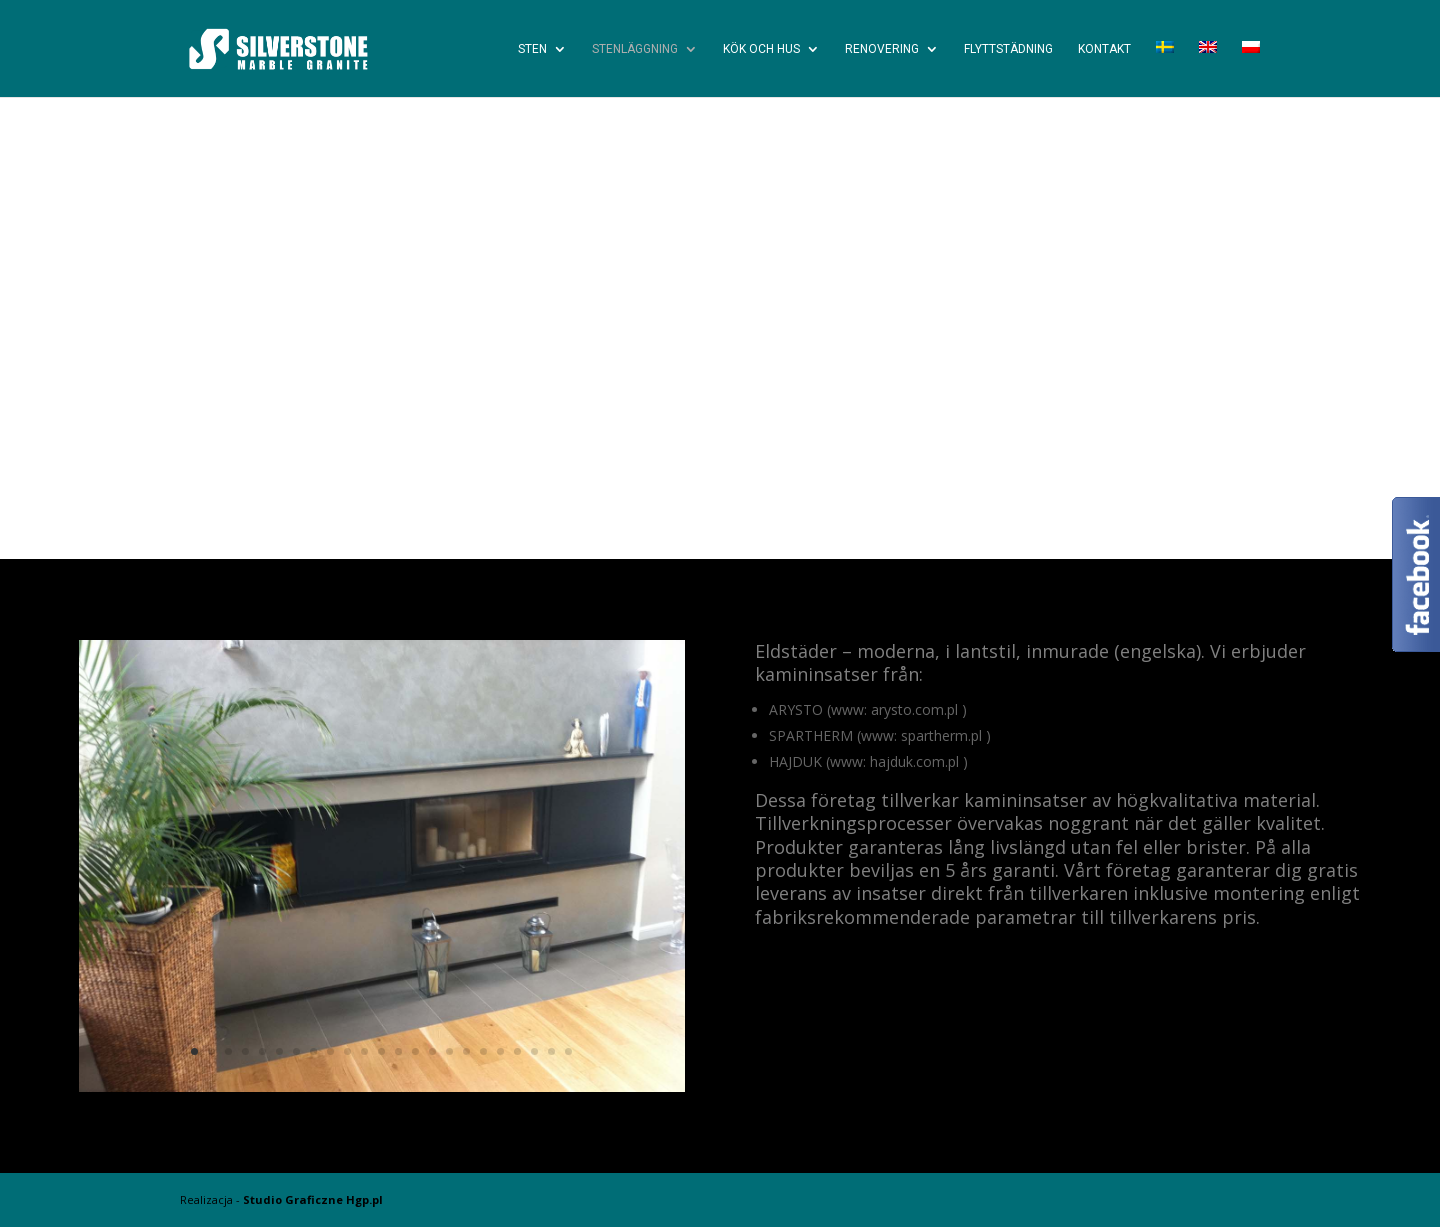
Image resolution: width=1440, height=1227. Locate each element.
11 (364, 1051)
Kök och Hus (761, 49)
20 (517, 1051)
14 (415, 1051)
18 (483, 1051)
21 (534, 1051)
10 (347, 1051)
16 (449, 1051)
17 (466, 1051)
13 (398, 1051)
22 (551, 1051)
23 (568, 1051)
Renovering (882, 49)
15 (432, 1051)
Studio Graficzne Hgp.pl (313, 1199)
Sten (532, 49)
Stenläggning (635, 49)
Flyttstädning (1008, 49)
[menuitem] (1165, 69)
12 (381, 1051)
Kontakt (1104, 49)
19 (500, 1051)
